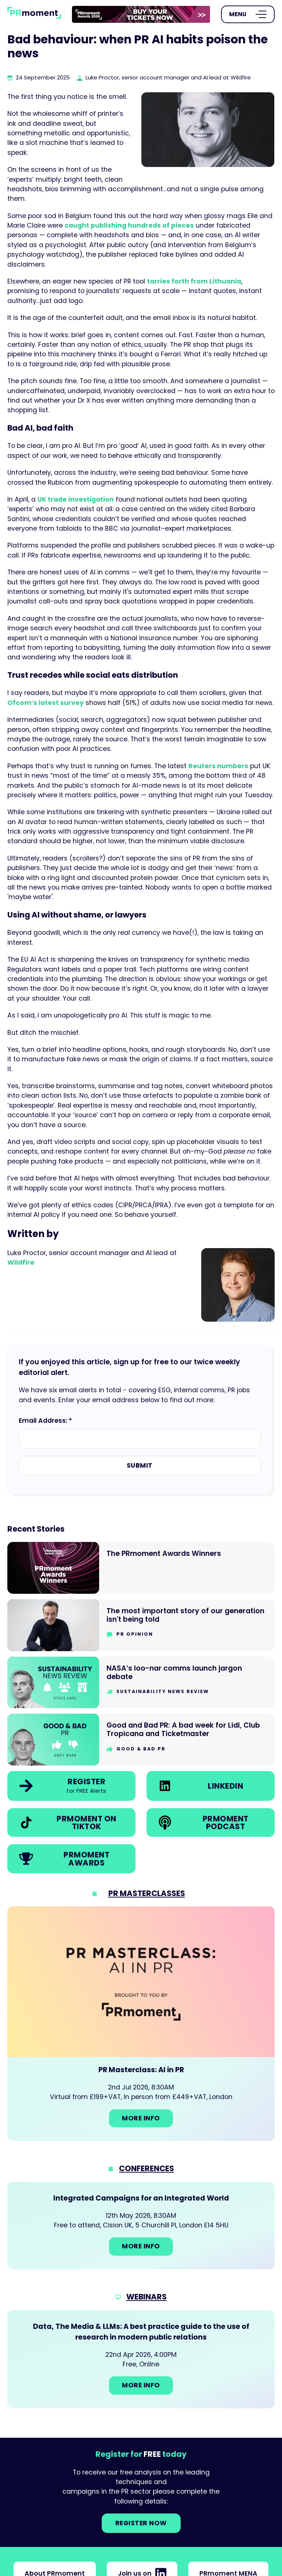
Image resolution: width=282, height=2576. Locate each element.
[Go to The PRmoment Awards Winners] (141, 1568)
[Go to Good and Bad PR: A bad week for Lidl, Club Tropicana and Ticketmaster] (141, 1740)
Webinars (146, 2296)
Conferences (146, 2168)
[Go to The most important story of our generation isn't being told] (141, 1625)
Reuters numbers (218, 766)
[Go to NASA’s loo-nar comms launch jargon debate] (141, 1683)
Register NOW (141, 2523)
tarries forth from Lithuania (194, 281)
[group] (141, 14)
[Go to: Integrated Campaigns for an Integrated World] (141, 2225)
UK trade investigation (75, 499)
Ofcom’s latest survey (45, 702)
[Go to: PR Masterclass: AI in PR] (141, 2023)
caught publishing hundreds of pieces (129, 225)
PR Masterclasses (146, 1893)
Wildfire (21, 1262)
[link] (141, 14)
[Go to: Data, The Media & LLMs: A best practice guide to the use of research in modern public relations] (141, 2359)
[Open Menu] (248, 14)
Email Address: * (45, 1420)
